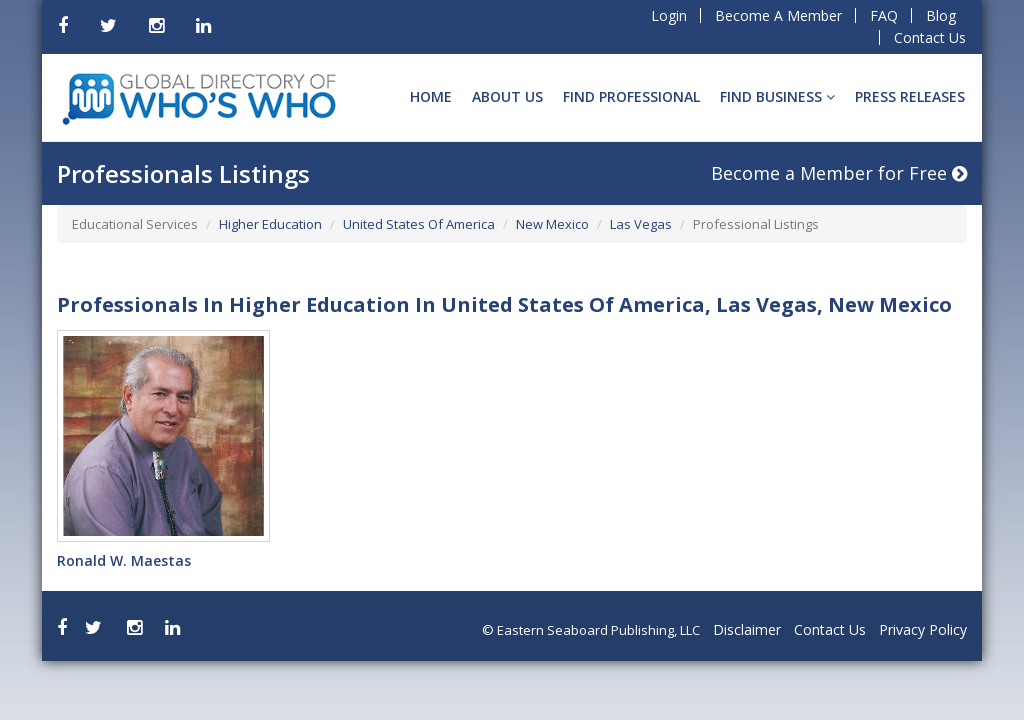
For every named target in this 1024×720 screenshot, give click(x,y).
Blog (941, 15)
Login (669, 15)
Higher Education (270, 224)
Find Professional (631, 96)
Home (431, 96)
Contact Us (930, 37)
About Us (507, 96)
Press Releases (910, 96)
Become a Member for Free (839, 173)
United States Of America (419, 224)
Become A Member (778, 15)
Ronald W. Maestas (124, 560)
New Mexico (552, 224)
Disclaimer (747, 629)
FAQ (884, 15)
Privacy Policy (923, 629)
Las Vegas (641, 224)
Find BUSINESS (777, 96)
